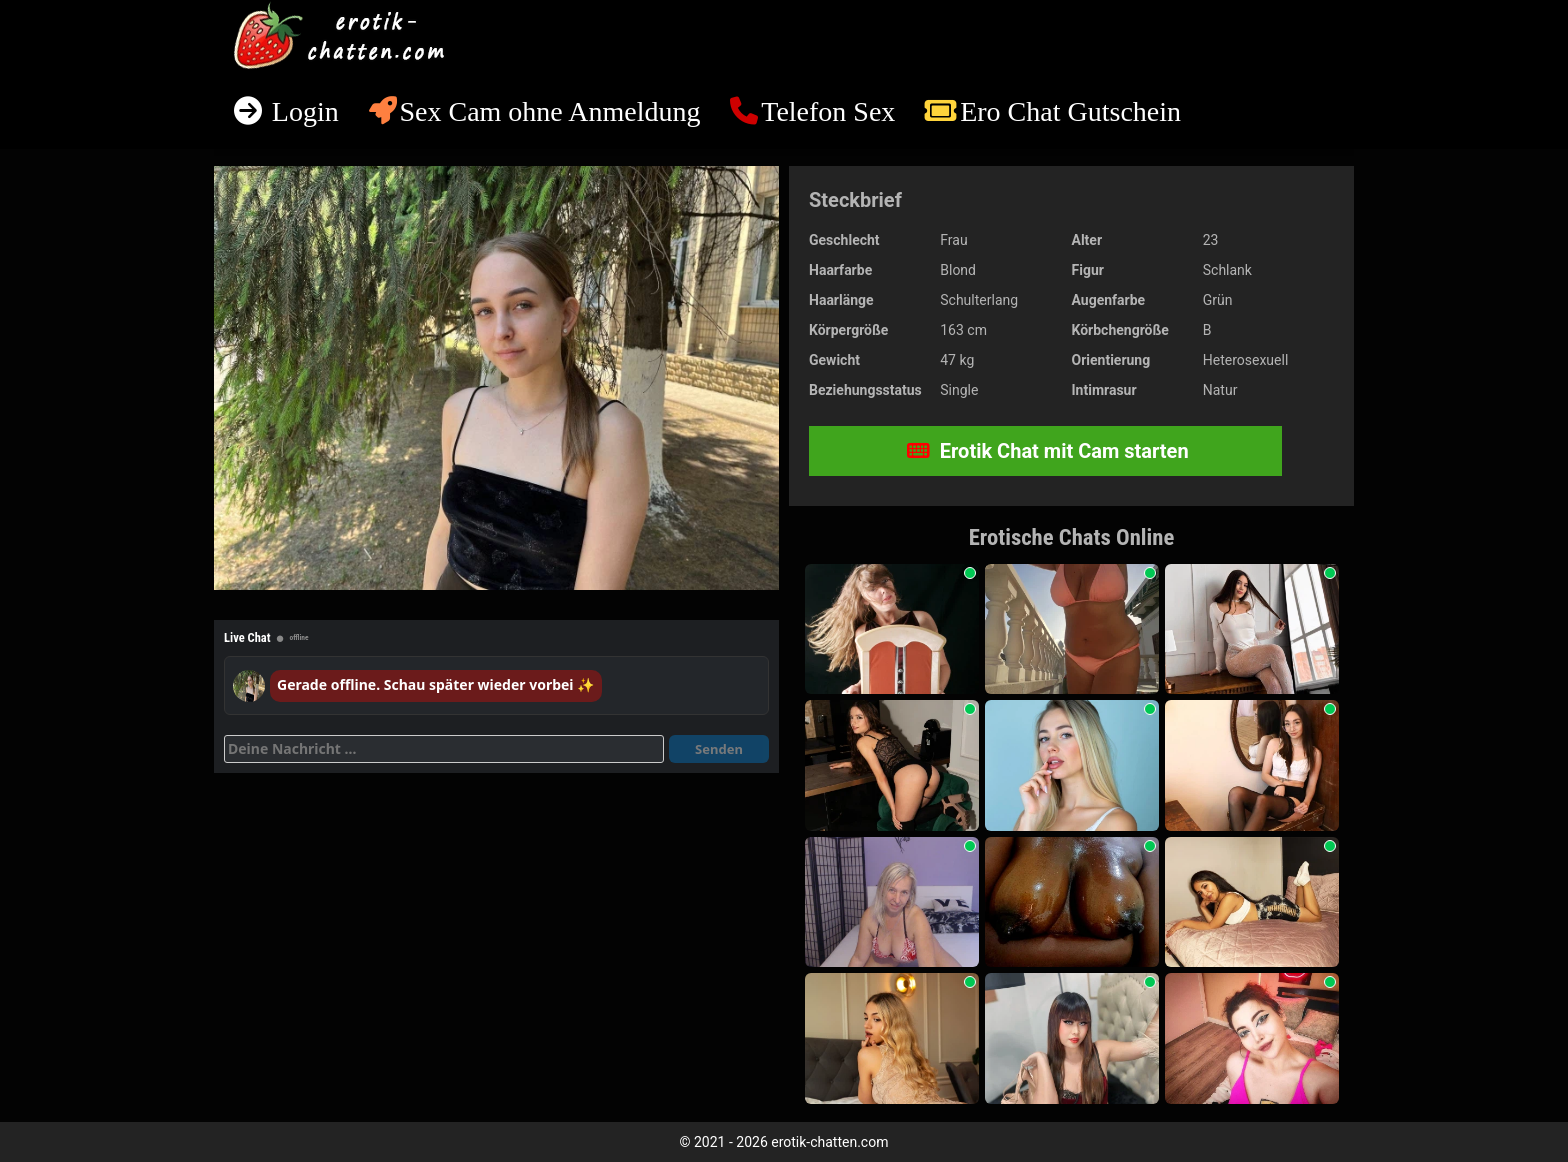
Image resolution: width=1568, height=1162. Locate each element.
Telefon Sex (828, 111)
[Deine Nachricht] (444, 749)
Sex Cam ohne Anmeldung (549, 111)
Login (302, 111)
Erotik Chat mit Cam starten (1048, 451)
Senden (719, 749)
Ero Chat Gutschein (1070, 111)
